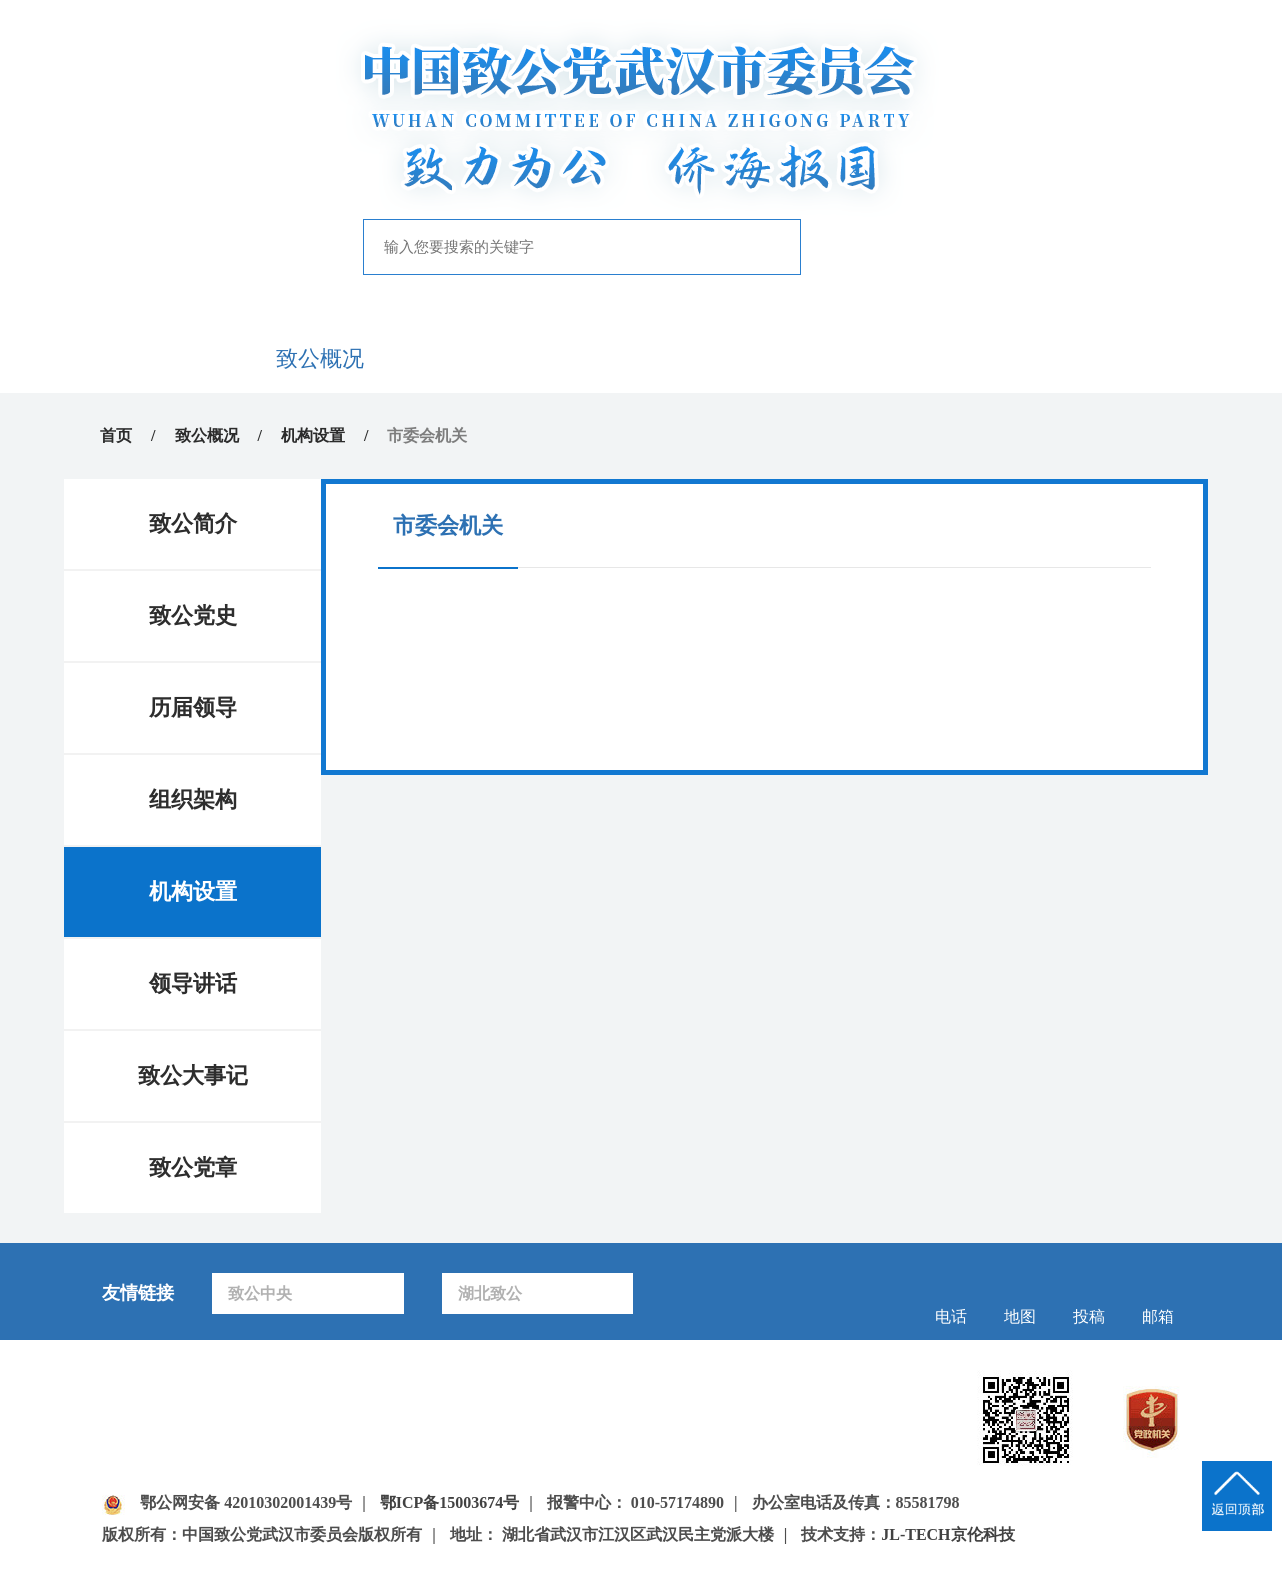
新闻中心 (449, 358)
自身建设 (705, 358)
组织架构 (193, 799)
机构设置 (313, 435)
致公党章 (193, 1167)
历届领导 (193, 707)
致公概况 (320, 358)
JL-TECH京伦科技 (947, 1534)
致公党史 (193, 615)
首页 (192, 358)
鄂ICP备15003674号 (450, 1502)
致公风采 (962, 358)
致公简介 (193, 523)
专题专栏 (833, 358)
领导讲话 (193, 983)
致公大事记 (193, 1075)
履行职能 (577, 358)
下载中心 (1090, 358)
